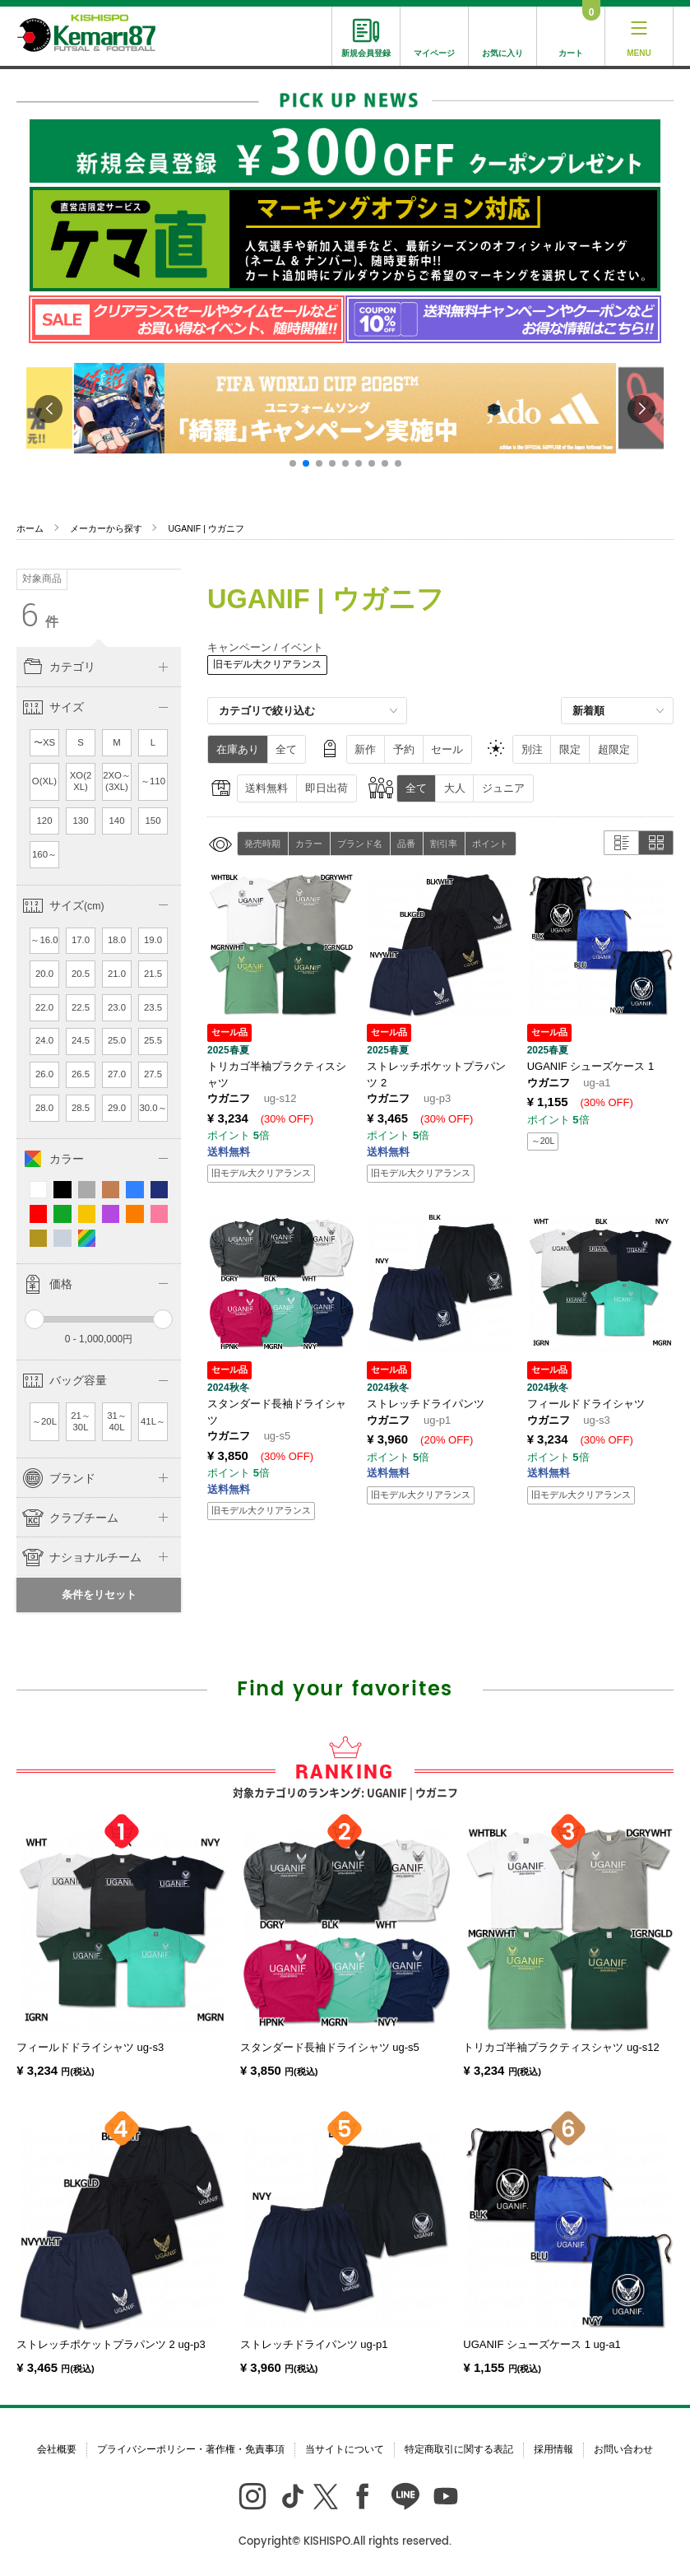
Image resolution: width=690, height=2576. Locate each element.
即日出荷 (326, 788)
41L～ (153, 1421)
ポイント (490, 844)
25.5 (153, 1040)
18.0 (117, 940)
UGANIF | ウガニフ (205, 528)
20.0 (44, 974)
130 (81, 820)
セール (447, 749)
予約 (403, 749)
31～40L (117, 1421)
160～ (44, 854)
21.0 (117, 974)
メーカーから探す (106, 528)
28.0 (44, 1108)
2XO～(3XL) (117, 781)
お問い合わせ (623, 2449)
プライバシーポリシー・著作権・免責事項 (191, 2449)
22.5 (81, 1007)
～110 (153, 781)
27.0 (117, 1074)
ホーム (30, 528)
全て (286, 749)
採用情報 (553, 2449)
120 (45, 820)
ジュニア (503, 788)
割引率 (443, 844)
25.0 (117, 1040)
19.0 (153, 940)
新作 (365, 749)
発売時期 (262, 844)
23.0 (117, 1007)
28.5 (81, 1108)
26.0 (44, 1074)
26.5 (81, 1074)
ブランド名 (359, 844)
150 (153, 820)
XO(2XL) (81, 781)
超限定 (614, 749)
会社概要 (56, 2449)
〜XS (44, 742)
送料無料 (266, 788)
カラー (308, 844)
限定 (570, 749)
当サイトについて (344, 2449)
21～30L (80, 1421)
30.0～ (152, 1108)
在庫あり (237, 749)
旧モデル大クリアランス (267, 664)
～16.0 (44, 940)
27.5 (153, 1074)
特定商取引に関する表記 (459, 2449)
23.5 (153, 1007)
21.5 (153, 974)
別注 (532, 749)
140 (117, 820)
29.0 (117, 1108)
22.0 (44, 1007)
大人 (454, 788)
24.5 (81, 1040)
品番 (406, 844)
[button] (292, 463)
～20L (44, 1421)
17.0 (81, 940)
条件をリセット (99, 1594)
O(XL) (44, 781)
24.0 (44, 1040)
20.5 (81, 974)
